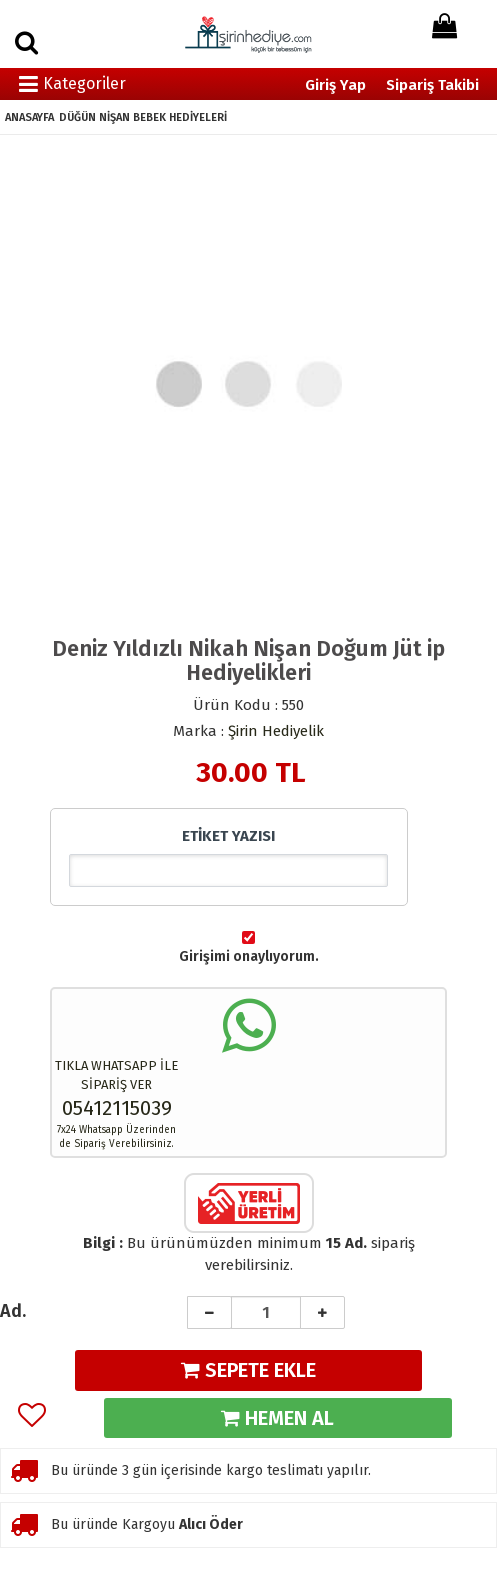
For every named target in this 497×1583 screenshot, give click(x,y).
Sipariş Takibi (432, 85)
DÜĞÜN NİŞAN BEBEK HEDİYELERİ (143, 117)
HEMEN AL (277, 1418)
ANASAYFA (29, 117)
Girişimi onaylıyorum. (249, 956)
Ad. (13, 1311)
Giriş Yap (335, 85)
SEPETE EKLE (248, 1370)
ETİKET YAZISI (228, 836)
